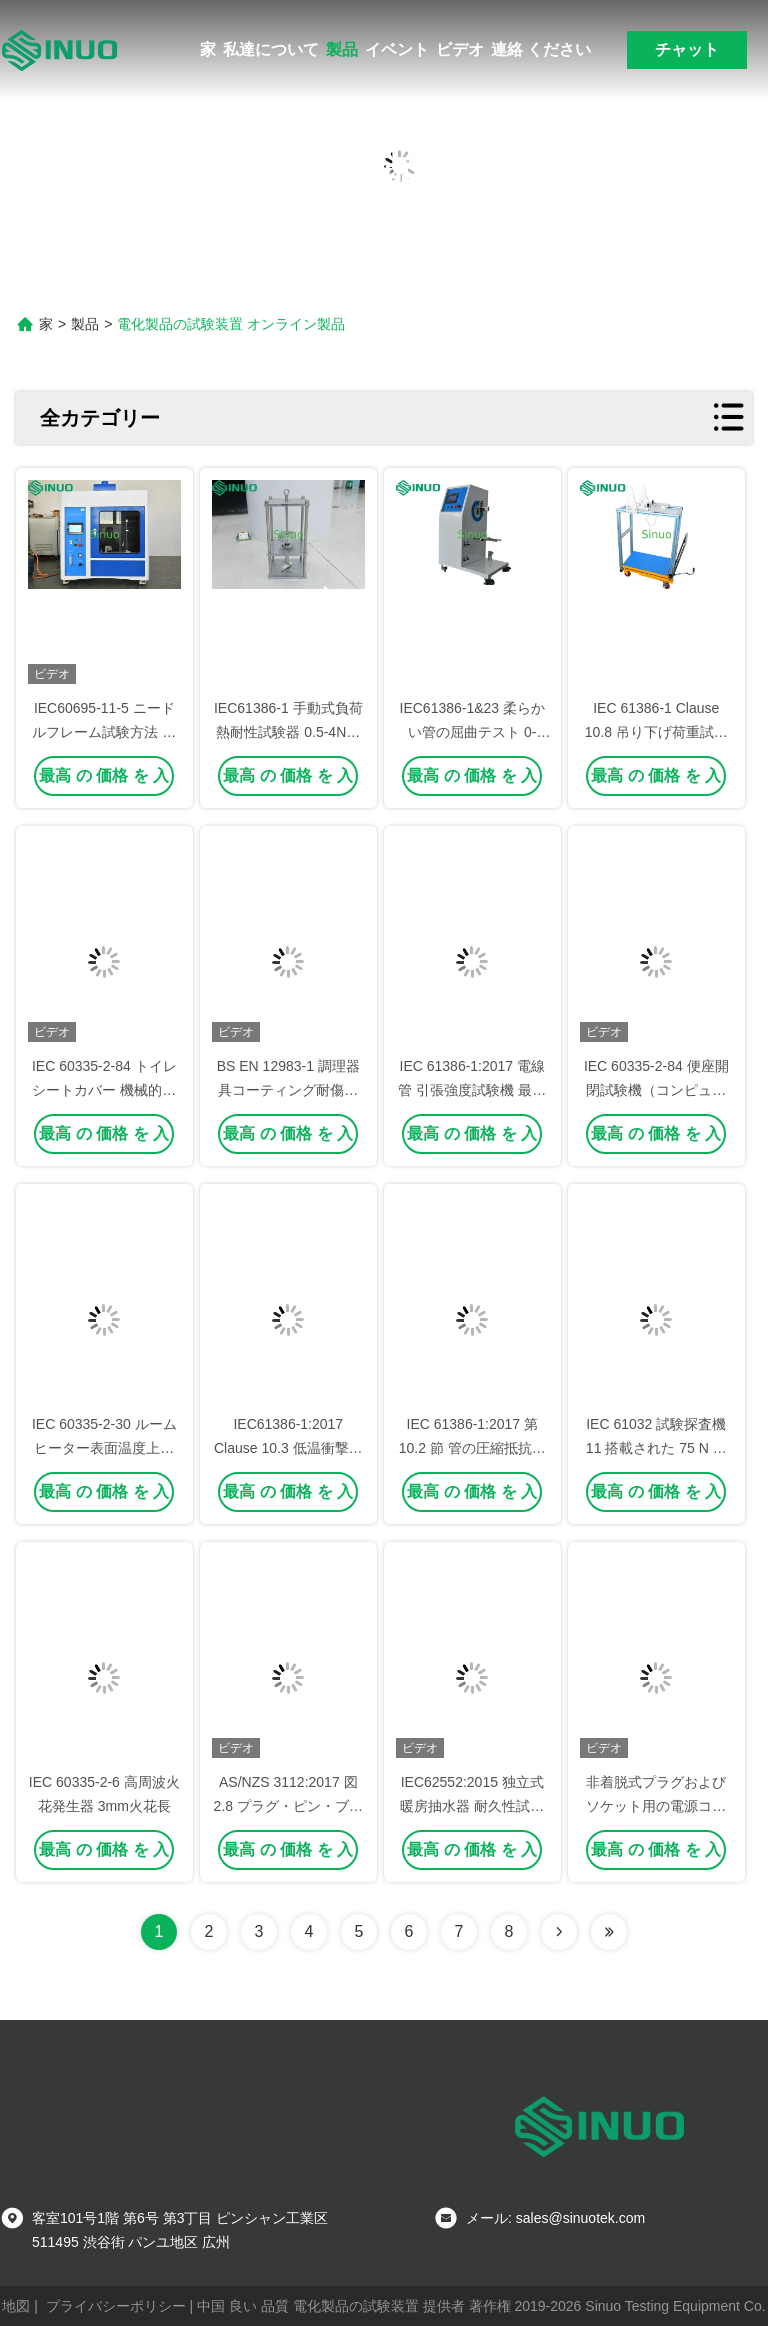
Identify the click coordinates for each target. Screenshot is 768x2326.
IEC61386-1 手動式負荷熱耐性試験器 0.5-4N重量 (288, 732)
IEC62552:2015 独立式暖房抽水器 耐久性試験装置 (472, 1806)
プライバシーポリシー (116, 2306)
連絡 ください (541, 49)
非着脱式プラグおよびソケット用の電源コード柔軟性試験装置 (656, 1806)
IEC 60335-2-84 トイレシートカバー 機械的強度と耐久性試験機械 (104, 1090)
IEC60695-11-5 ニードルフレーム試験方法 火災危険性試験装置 (104, 732)
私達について (271, 49)
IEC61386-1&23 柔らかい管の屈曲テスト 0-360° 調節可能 (473, 732)
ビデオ (460, 49)
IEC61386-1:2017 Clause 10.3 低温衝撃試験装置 (288, 1448)
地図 (16, 2306)
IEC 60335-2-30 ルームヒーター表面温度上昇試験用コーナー (104, 1448)
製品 (342, 49)
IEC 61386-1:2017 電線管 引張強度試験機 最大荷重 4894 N (472, 1090)
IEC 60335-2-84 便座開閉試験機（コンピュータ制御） (656, 1090)
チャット (687, 49)
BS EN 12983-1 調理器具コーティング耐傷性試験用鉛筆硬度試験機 (288, 1090)
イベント (397, 49)
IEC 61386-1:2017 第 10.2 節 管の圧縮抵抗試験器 (472, 1448)
